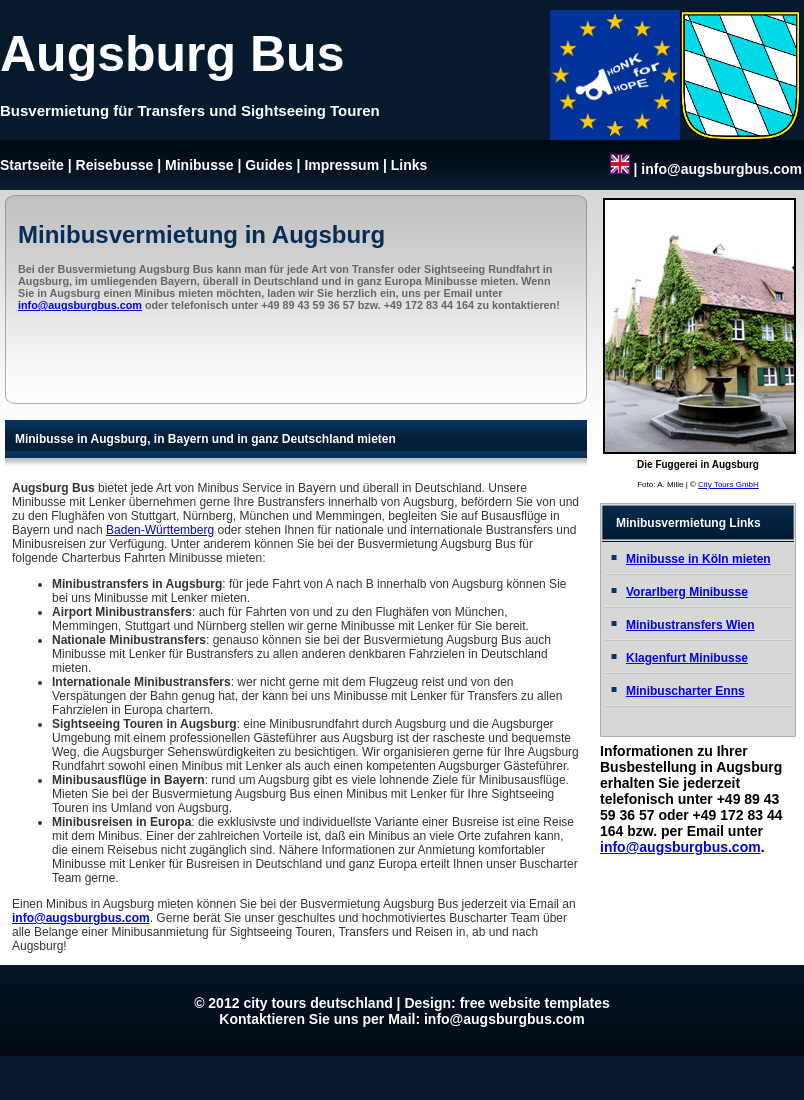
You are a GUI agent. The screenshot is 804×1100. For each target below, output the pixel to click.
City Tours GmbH (728, 484)
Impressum (341, 165)
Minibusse (199, 165)
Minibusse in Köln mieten (698, 559)
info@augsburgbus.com (721, 169)
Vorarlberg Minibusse (687, 592)
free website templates (535, 1003)
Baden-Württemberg (160, 530)
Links (409, 165)
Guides (268, 165)
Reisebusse (115, 165)
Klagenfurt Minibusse (687, 658)
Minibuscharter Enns (685, 691)
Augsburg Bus (172, 54)
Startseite (32, 165)
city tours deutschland (317, 1003)
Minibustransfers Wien (690, 625)
